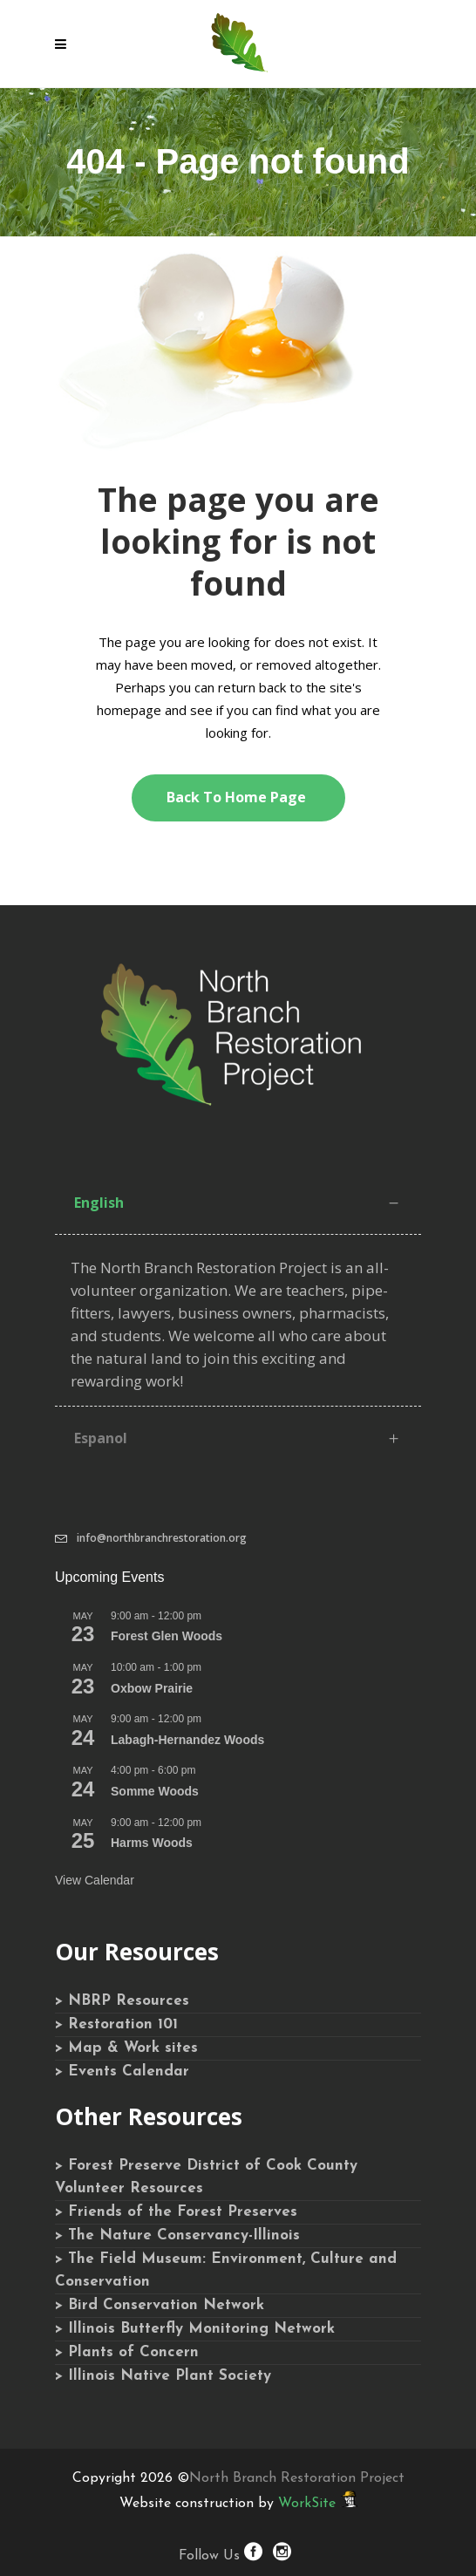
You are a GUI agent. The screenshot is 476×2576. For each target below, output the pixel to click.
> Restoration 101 (116, 2024)
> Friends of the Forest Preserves (176, 2212)
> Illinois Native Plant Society (163, 2375)
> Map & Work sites (126, 2048)
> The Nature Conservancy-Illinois (177, 2235)
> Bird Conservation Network (159, 2305)
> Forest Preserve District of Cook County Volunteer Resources (206, 2177)
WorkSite (307, 2504)
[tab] (238, 1203)
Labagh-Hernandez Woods (187, 1740)
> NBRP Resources (122, 2000)
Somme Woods (155, 1791)
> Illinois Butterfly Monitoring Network (195, 2328)
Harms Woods (152, 1843)
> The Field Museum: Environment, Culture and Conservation (226, 2270)
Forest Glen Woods (166, 1636)
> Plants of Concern (127, 2352)
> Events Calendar (122, 2071)
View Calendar (94, 1880)
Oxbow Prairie (152, 1688)
